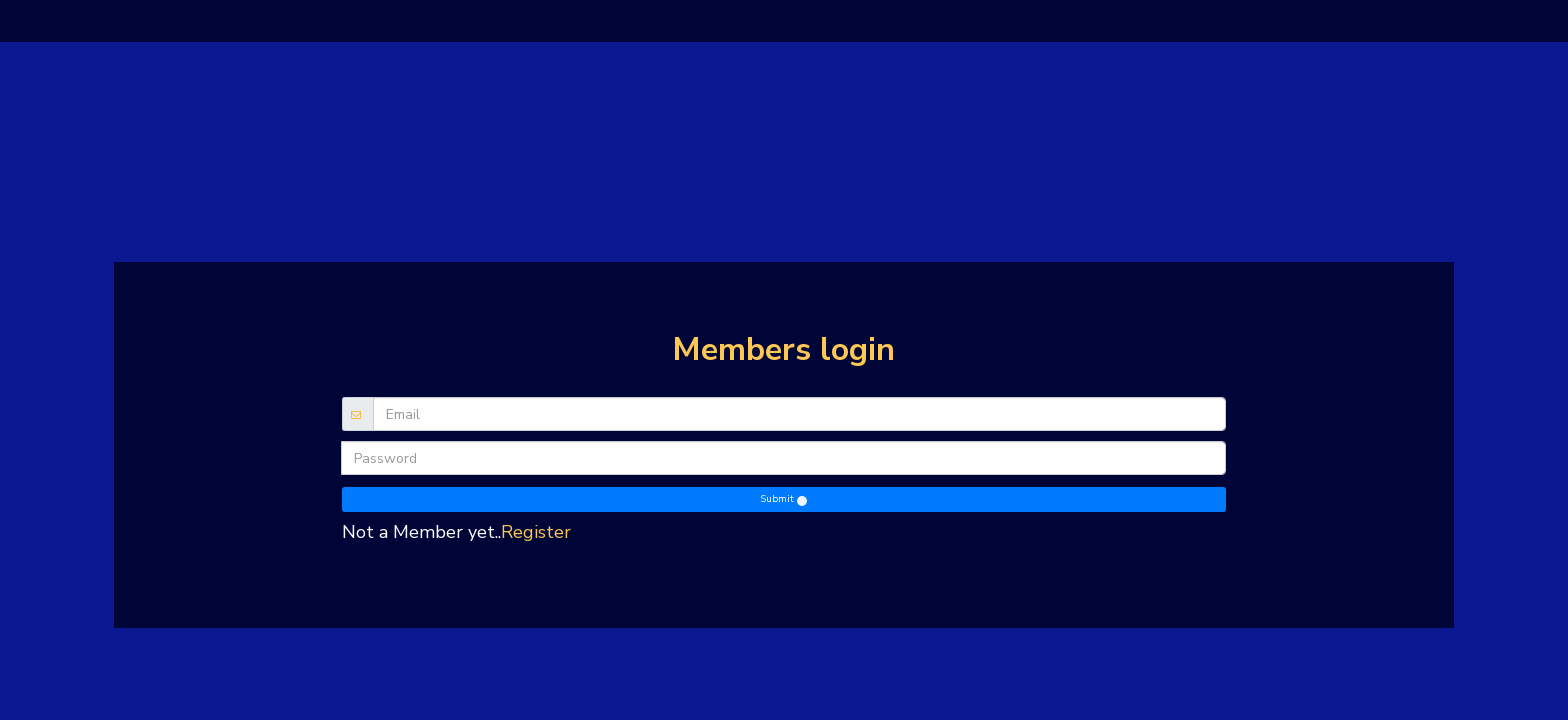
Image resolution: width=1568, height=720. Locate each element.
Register (536, 532)
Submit (782, 499)
